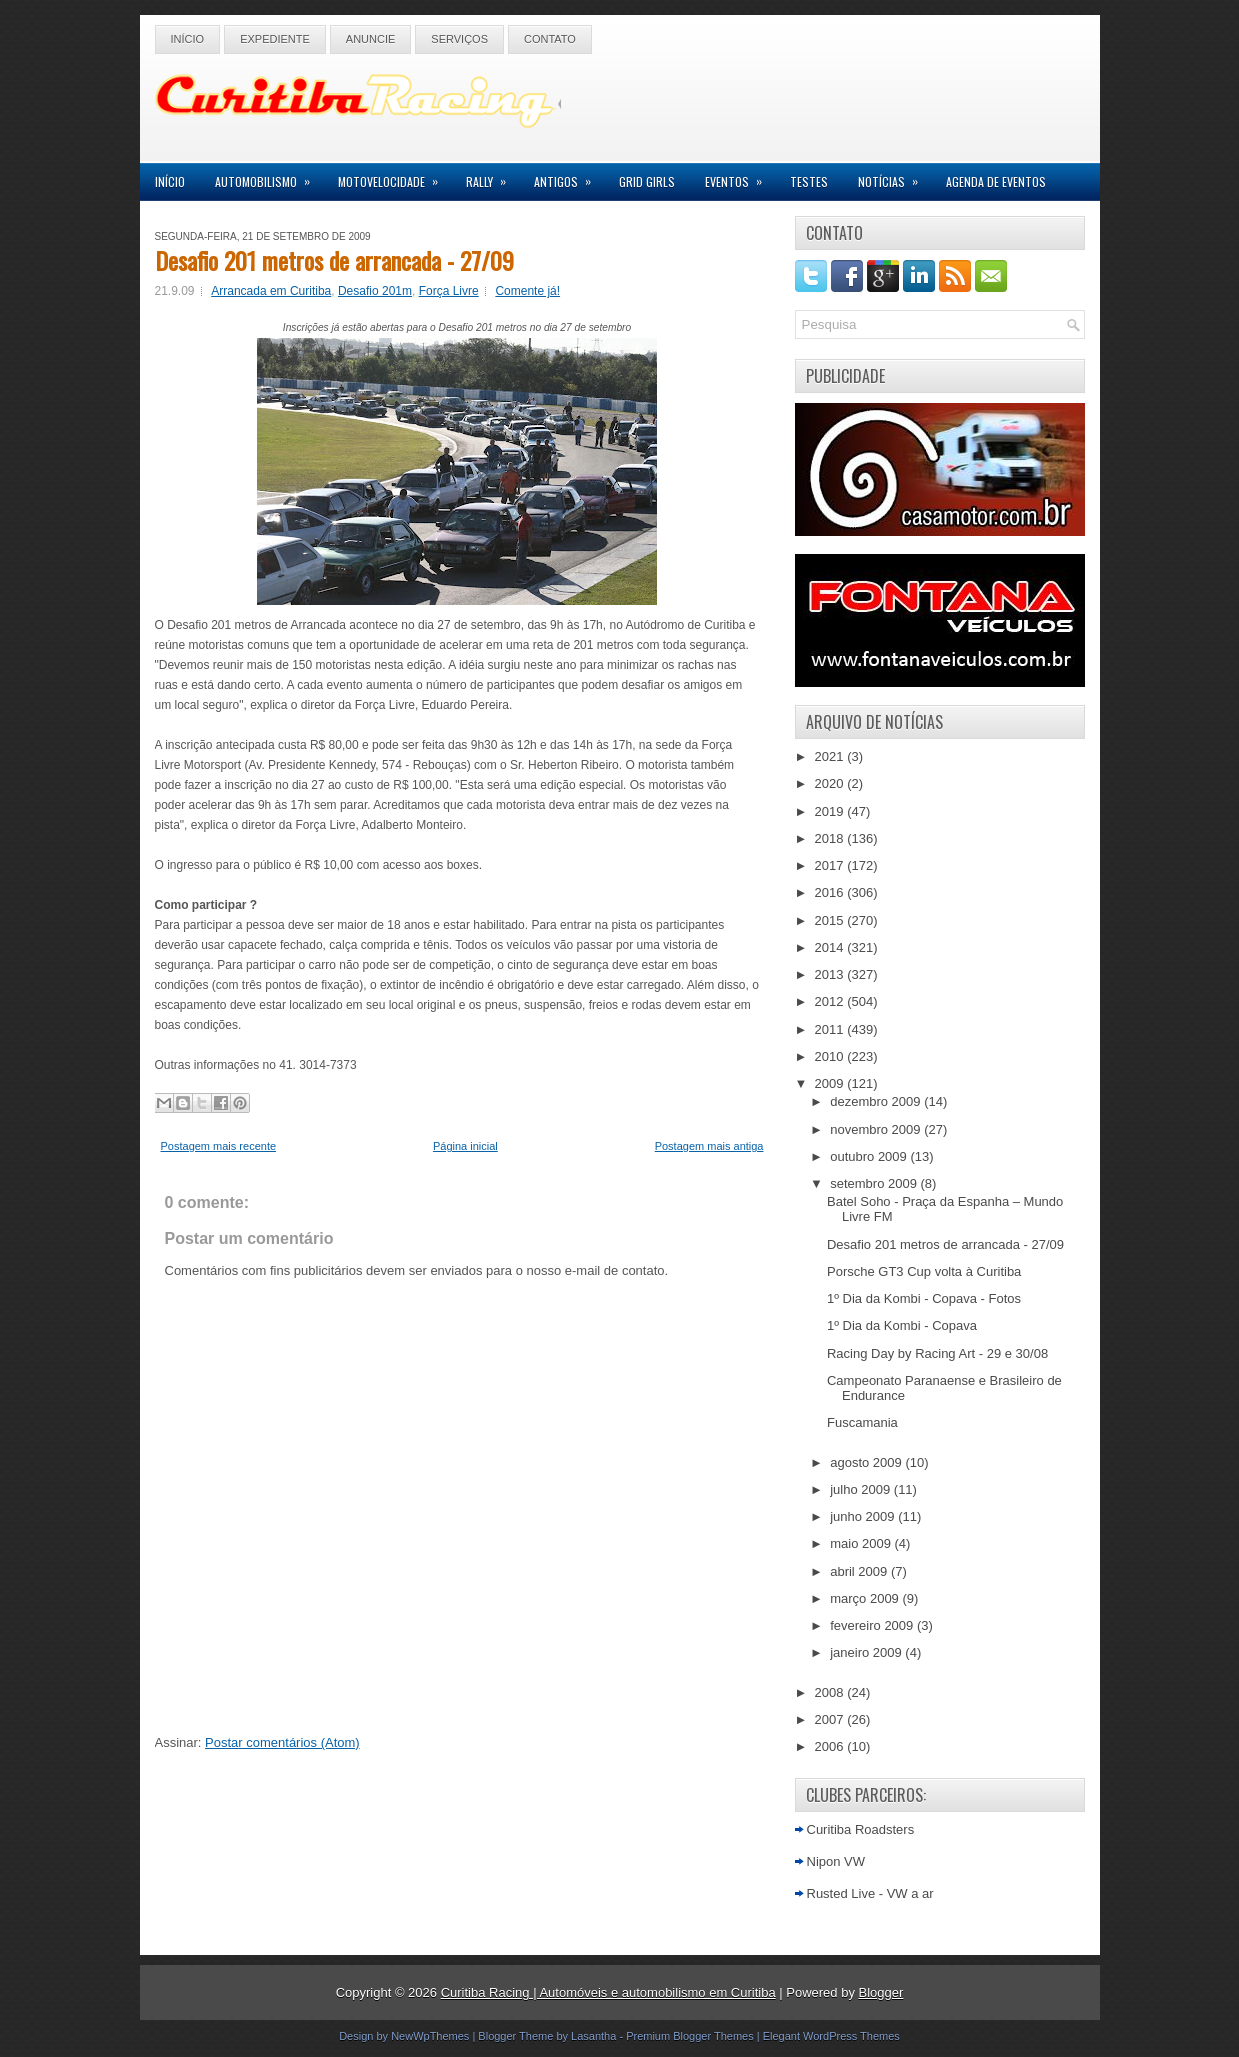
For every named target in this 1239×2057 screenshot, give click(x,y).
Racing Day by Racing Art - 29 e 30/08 (937, 1353)
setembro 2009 (875, 1183)
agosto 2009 (867, 1462)
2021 (831, 756)
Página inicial (465, 1146)
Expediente (275, 39)
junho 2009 (864, 1516)
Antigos (569, 176)
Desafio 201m (375, 291)
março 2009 (866, 1598)
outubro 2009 (870, 1156)
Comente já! (527, 291)
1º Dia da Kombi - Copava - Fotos (924, 1298)
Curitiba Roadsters (861, 1829)
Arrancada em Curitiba (271, 291)
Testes (809, 181)
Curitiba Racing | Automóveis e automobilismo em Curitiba (608, 1992)
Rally (492, 176)
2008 (831, 1692)
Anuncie (371, 39)
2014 (831, 947)
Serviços (459, 39)
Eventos (740, 176)
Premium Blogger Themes (690, 2036)
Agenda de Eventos (996, 181)
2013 (831, 974)
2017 (831, 865)
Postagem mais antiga (709, 1146)
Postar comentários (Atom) (282, 1742)
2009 (831, 1083)
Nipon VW (836, 1861)
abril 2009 (860, 1571)
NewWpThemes (430, 2036)
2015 (831, 920)
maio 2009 (862, 1543)
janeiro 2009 (867, 1652)
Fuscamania (862, 1422)
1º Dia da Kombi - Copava (902, 1325)
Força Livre (449, 291)
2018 (831, 838)
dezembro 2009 (877, 1101)
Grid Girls (647, 181)
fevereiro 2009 (873, 1625)
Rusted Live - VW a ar (870, 1893)
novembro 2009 (877, 1129)
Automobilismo (269, 176)
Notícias (894, 176)
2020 (831, 783)
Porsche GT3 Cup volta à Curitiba (924, 1271)
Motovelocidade (394, 176)
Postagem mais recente (219, 1146)
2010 (831, 1056)
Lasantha (593, 2036)
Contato (550, 39)
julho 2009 (862, 1489)
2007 (831, 1719)
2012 (831, 1001)
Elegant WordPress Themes (831, 2036)
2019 (831, 811)
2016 (831, 892)
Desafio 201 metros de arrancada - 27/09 (334, 260)
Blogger (881, 1992)
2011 (831, 1029)
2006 (831, 1746)
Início (188, 39)
